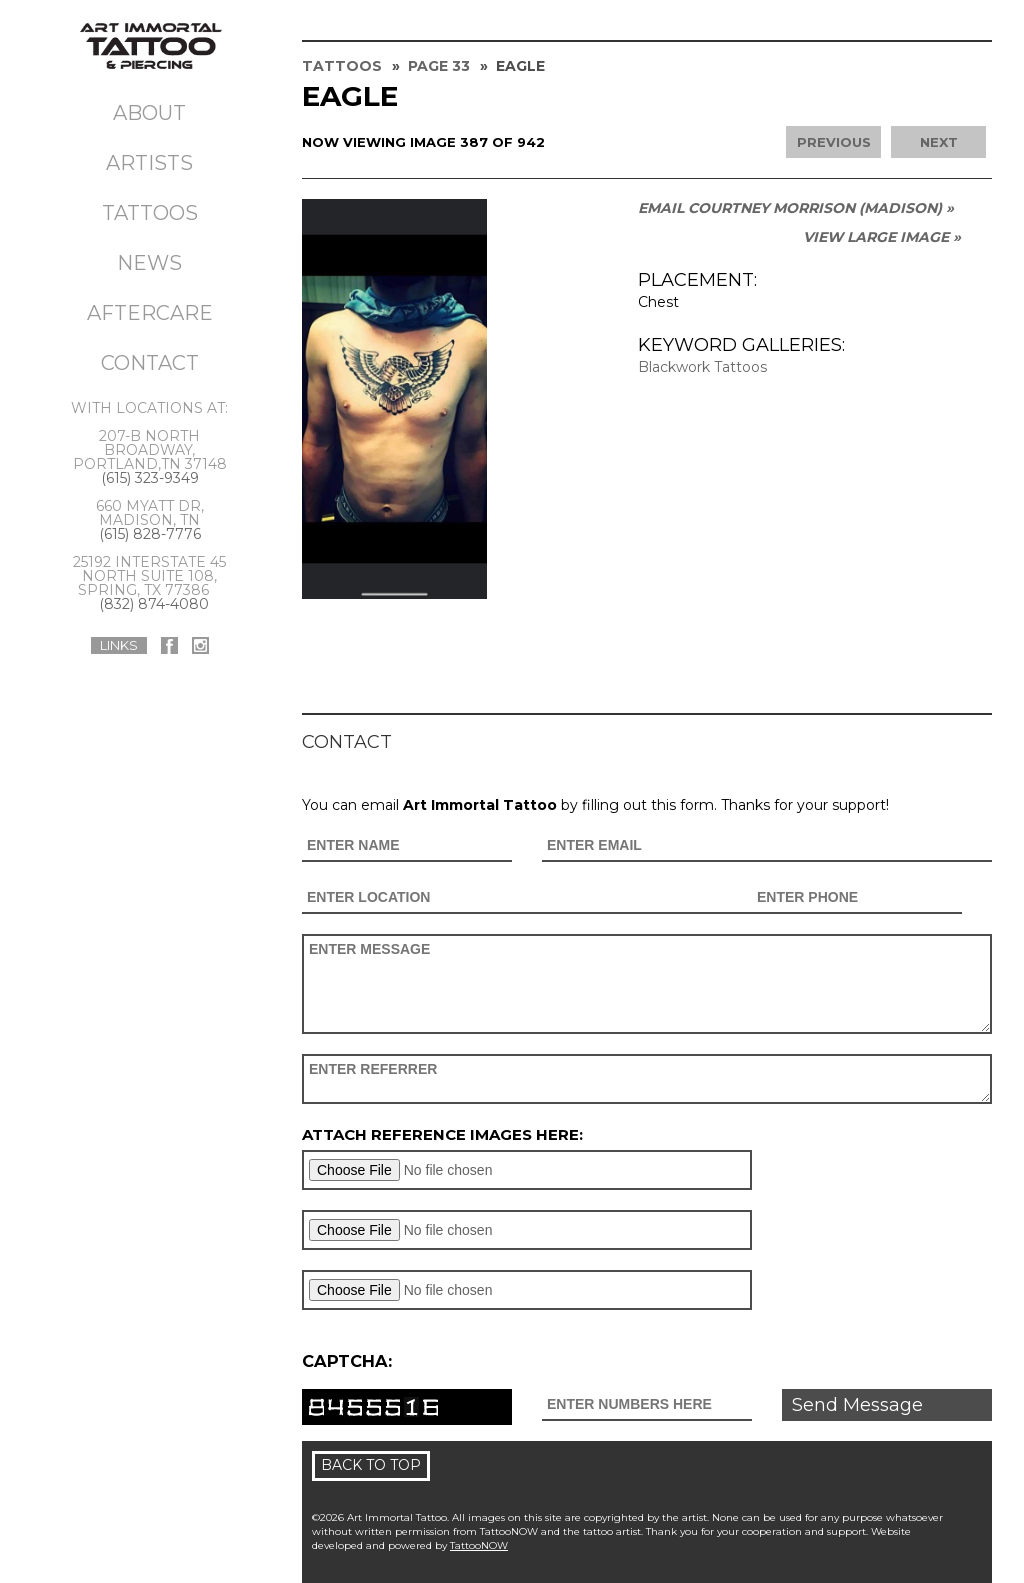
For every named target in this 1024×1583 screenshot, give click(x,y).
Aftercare (150, 313)
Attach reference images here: (442, 1134)
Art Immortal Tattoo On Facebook (169, 645)
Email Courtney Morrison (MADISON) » (796, 208)
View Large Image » (882, 237)
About (149, 113)
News (149, 263)
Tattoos (150, 213)
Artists (149, 163)
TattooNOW (479, 1545)
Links (119, 645)
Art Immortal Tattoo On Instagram (200, 645)
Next (939, 142)
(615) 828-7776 (150, 534)
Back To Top (371, 1465)
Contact (150, 363)
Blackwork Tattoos (702, 367)
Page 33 (439, 66)
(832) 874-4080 (154, 604)
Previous (834, 142)
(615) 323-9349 (150, 478)
